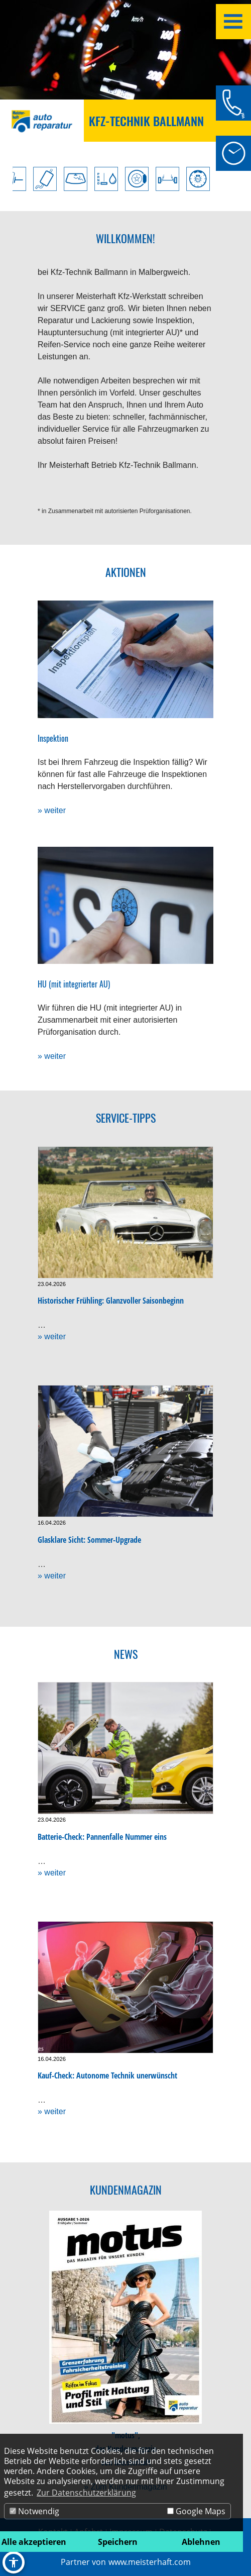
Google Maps (196, 2511)
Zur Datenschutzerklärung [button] (86, 2492)
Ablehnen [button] (201, 2541)
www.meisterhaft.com (149, 2562)
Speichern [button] (118, 2541)
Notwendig (34, 2511)
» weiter (52, 810)
